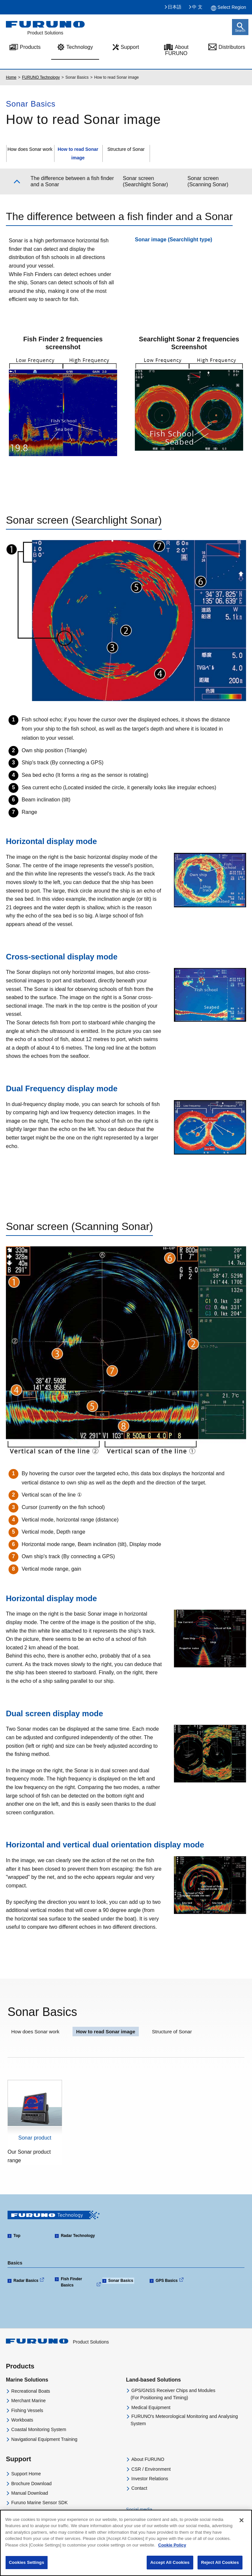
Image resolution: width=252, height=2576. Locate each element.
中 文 (197, 7)
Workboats (22, 2420)
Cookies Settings (26, 2562)
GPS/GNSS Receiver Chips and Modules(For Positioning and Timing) (173, 2394)
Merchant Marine (28, 2400)
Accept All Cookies (170, 2562)
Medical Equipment (150, 2407)
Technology (79, 47)
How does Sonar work (30, 149)
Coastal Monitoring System (38, 2429)
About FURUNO (177, 50)
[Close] (241, 2520)
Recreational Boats (30, 2391)
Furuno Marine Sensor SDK (39, 2502)
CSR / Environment (151, 2469)
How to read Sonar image (105, 2031)
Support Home (26, 2473)
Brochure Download (31, 2483)
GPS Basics (167, 2280)
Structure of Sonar (126, 149)
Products (20, 2366)
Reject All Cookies (220, 2562)
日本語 (174, 7)
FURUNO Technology (41, 77)
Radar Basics (25, 2280)
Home (11, 77)
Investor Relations (149, 2478)
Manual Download (29, 2493)
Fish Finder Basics (71, 2282)
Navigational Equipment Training (44, 2439)
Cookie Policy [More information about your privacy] (172, 2545)
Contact (139, 2488)
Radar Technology (78, 2235)
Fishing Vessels (27, 2410)
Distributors (232, 47)
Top (16, 2235)
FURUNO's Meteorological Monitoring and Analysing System (184, 2420)
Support (130, 47)
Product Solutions (57, 2342)
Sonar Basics (120, 2280)
